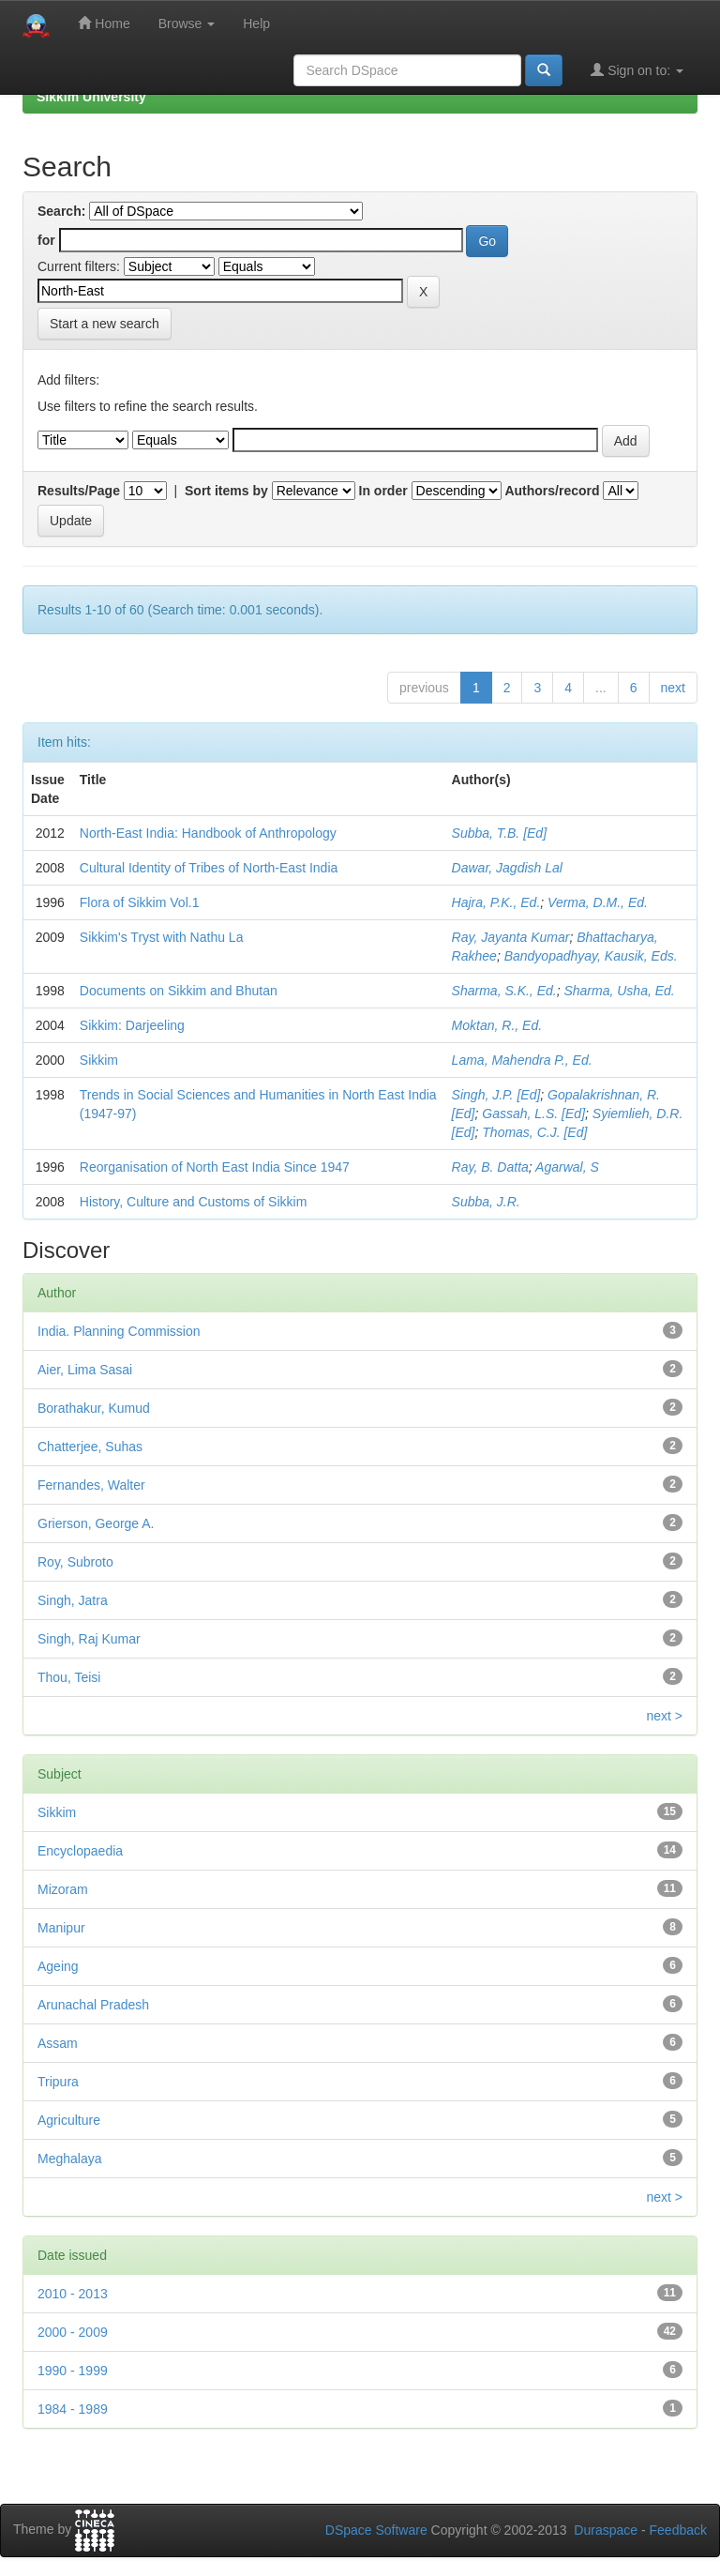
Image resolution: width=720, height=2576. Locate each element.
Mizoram (63, 1889)
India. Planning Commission (119, 1331)
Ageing (58, 1966)
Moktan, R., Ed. (497, 1025)
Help (256, 23)
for (46, 240)
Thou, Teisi (69, 1677)
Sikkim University (91, 96)
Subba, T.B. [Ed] (499, 833)
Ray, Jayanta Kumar (511, 937)
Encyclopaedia (80, 1850)
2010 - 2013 (73, 2293)
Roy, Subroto (75, 1561)
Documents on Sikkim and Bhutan (179, 990)
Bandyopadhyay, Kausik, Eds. (591, 955)
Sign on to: (637, 70)
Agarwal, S (567, 1166)
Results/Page (79, 490)
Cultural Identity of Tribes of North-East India (209, 867)
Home (103, 23)
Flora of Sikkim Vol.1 (140, 902)
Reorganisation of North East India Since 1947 (215, 1166)
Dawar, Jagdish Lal (507, 867)
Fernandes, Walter (91, 1485)
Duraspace (606, 2530)
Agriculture (69, 2120)
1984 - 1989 (73, 2409)
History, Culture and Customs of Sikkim (193, 1201)
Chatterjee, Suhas (90, 1446)
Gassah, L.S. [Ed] (533, 1113)
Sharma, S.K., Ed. (504, 990)
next (673, 687)
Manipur (61, 1927)
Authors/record (551, 490)
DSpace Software (376, 2530)
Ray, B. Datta (490, 1166)
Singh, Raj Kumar (89, 1638)
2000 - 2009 (73, 2332)
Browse (187, 23)
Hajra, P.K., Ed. (496, 902)
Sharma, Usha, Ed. (618, 990)
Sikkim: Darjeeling (132, 1025)
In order (383, 490)
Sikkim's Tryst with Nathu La (162, 937)
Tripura (58, 2081)
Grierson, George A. (96, 1523)
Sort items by (226, 490)
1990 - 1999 (73, 2370)
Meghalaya (70, 2158)
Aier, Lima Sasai (85, 1369)
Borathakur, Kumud (94, 1408)
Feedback (678, 2530)
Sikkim (99, 1060)
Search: (61, 211)
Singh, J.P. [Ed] (496, 1094)
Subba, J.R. (486, 1201)
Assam (58, 2043)
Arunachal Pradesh (93, 2004)
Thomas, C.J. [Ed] (534, 1132)
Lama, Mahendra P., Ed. (522, 1060)
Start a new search (104, 323)
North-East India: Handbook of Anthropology (208, 833)
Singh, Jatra (73, 1600)
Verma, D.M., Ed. (598, 902)
